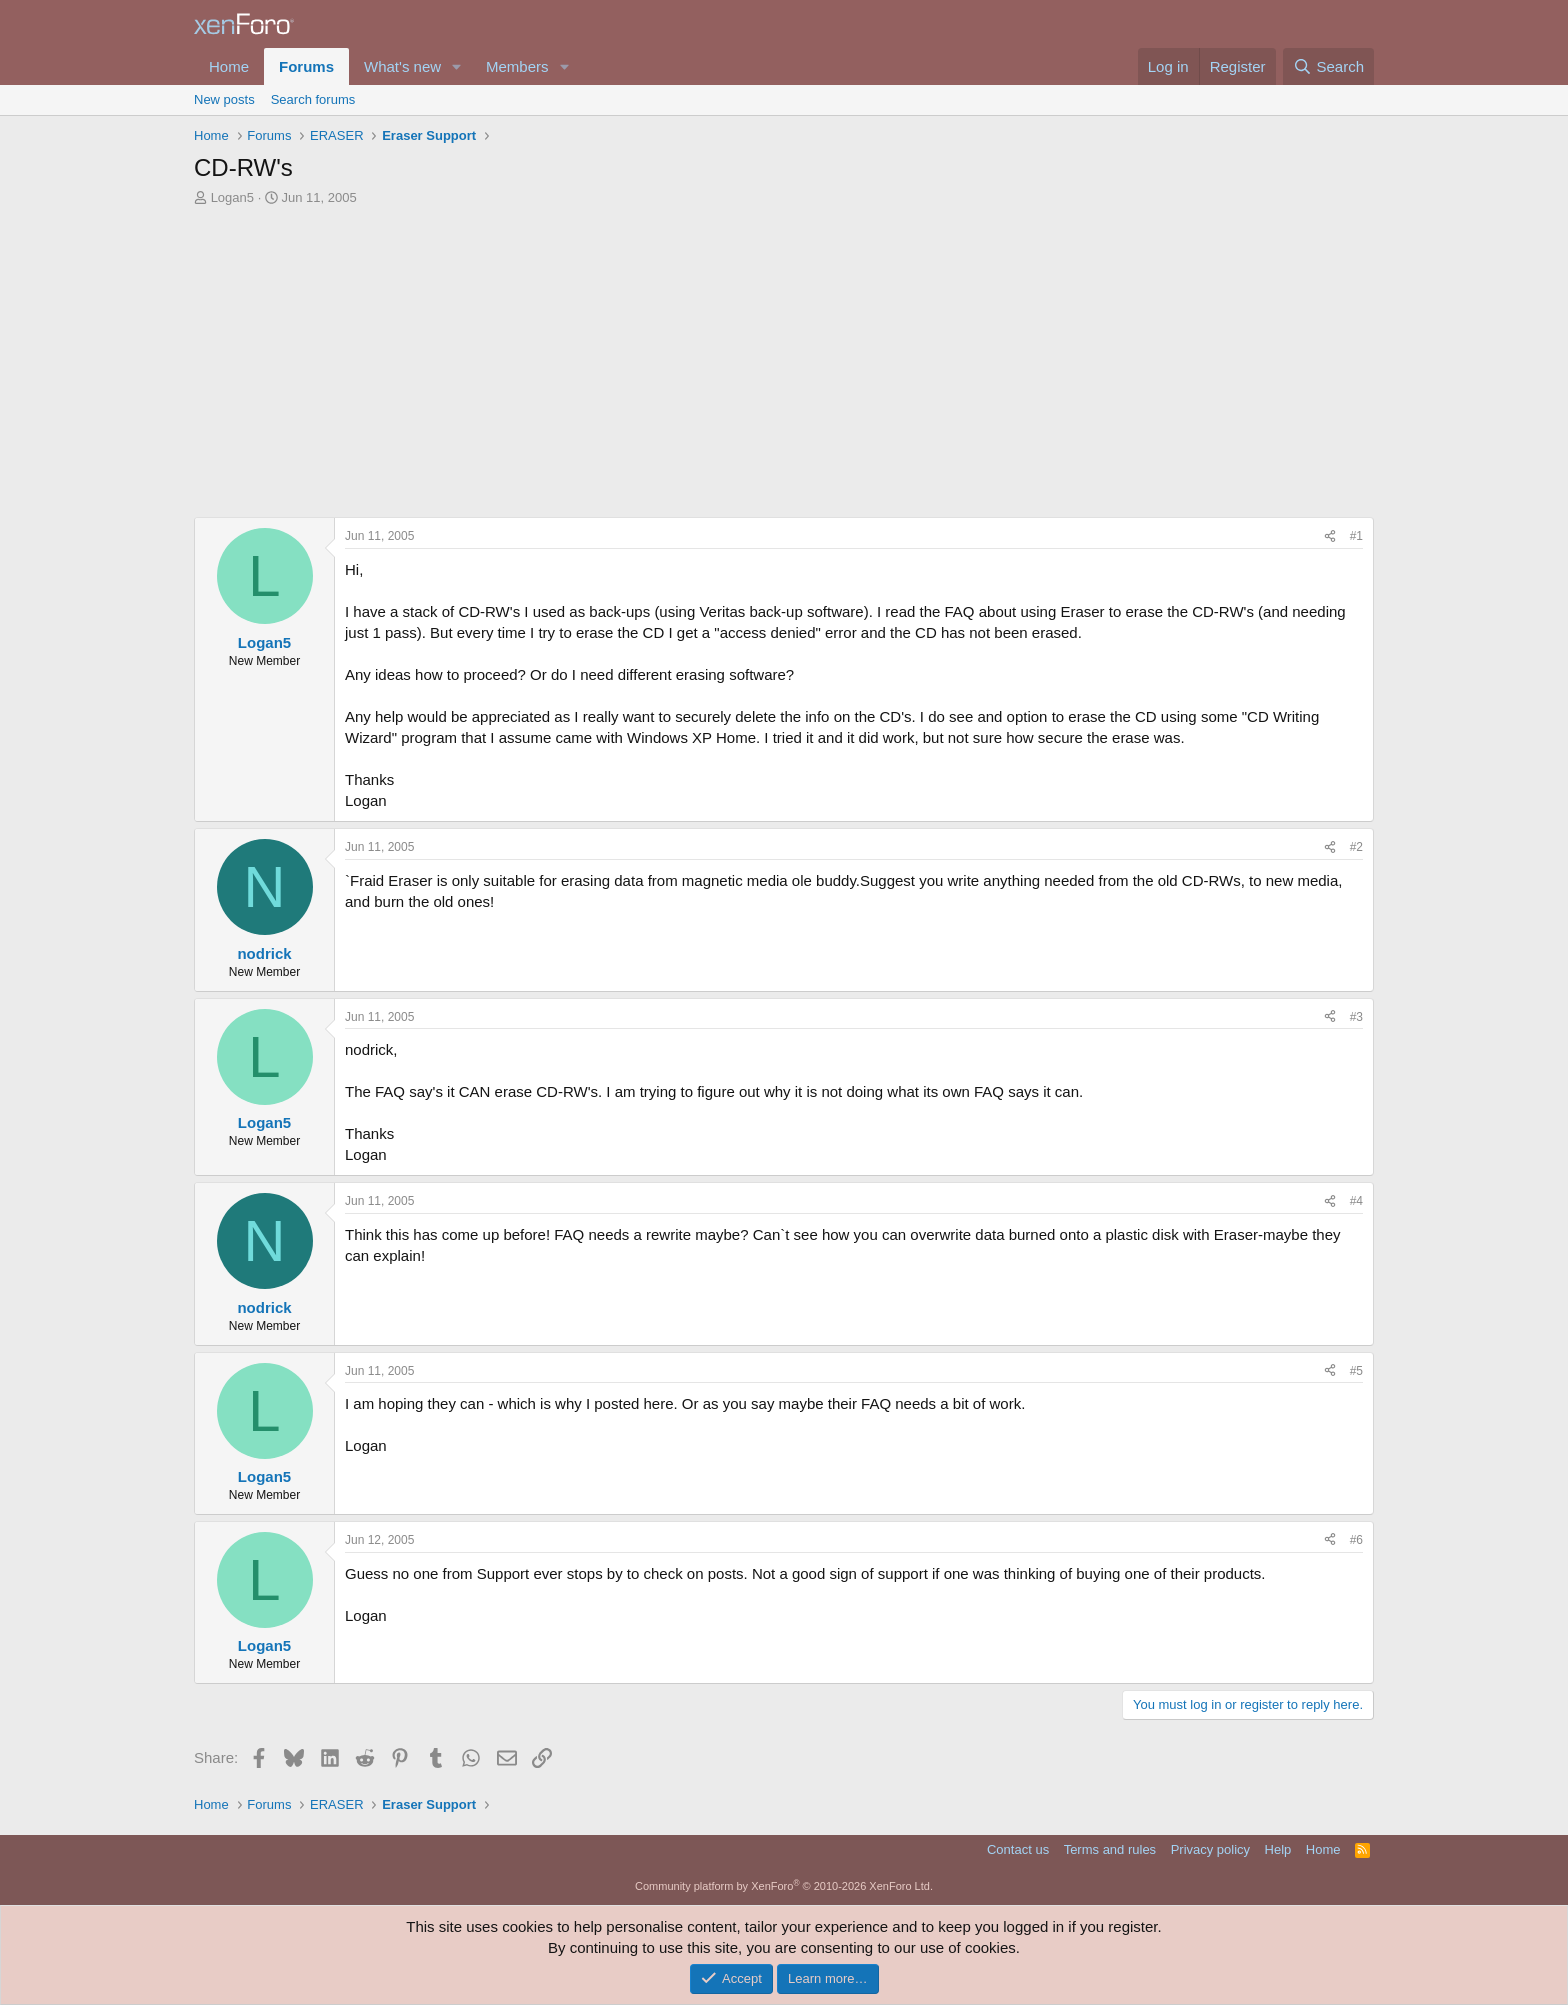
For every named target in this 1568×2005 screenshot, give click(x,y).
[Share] (1330, 536)
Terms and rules (1110, 1849)
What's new (402, 66)
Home (229, 66)
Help (1278, 1849)
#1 (1356, 536)
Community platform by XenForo (784, 1886)
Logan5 (232, 197)
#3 (1356, 1017)
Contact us (1018, 1849)
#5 (1356, 1371)
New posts (224, 99)
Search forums (313, 99)
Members (517, 66)
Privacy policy (1210, 1849)
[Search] (1328, 66)
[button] (457, 66)
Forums (306, 66)
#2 (1356, 847)
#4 (1356, 1201)
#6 (1356, 1540)
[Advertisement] (784, 367)
